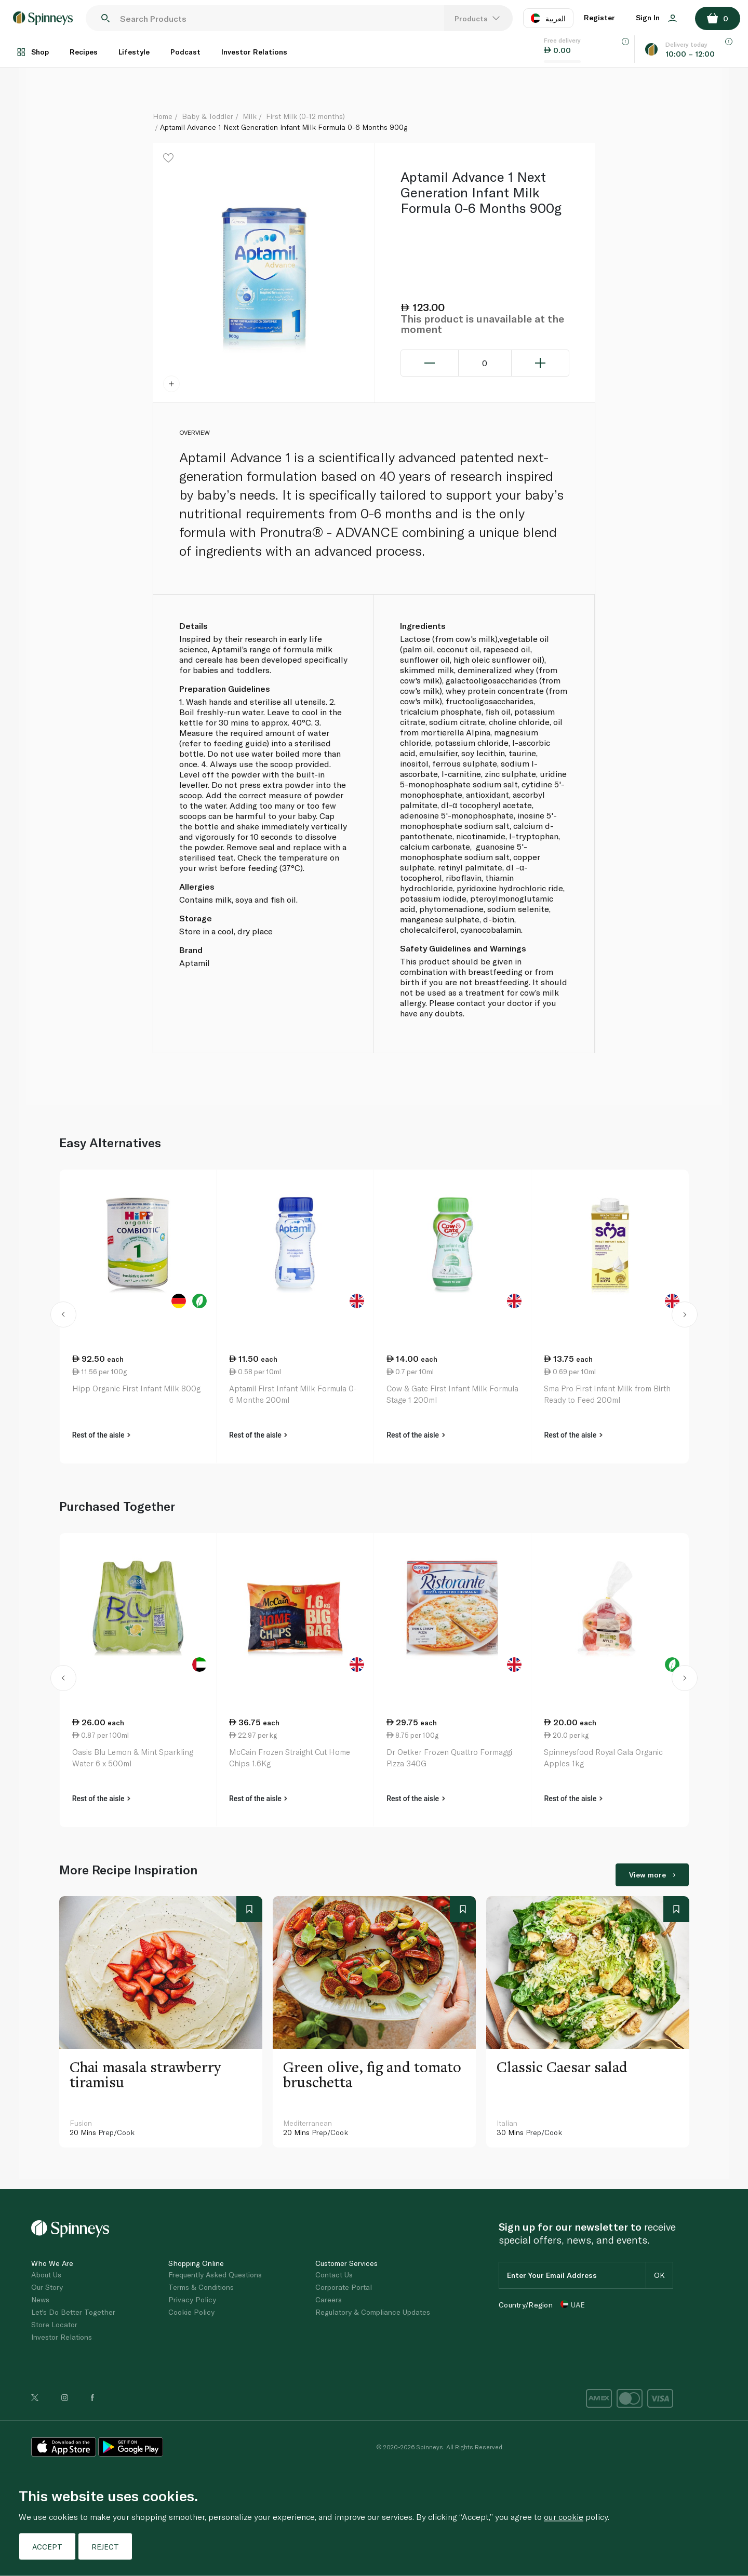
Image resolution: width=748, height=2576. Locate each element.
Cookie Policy (191, 2311)
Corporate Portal (343, 2287)
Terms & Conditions (201, 2287)
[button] (64, 1316)
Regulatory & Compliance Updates (372, 2311)
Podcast (185, 51)
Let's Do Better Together (73, 2311)
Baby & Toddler (207, 116)
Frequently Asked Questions (215, 2274)
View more (652, 1874)
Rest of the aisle (101, 1435)
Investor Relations (254, 51)
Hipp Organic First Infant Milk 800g (136, 1388)
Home (162, 116)
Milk (250, 116)
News (40, 2299)
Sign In (656, 17)
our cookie (563, 2516)
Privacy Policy (192, 2299)
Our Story (47, 2287)
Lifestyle (134, 51)
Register (599, 17)
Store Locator (54, 2324)
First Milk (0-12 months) (305, 116)
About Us (46, 2274)
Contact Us (334, 2274)
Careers (328, 2299)
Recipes (84, 51)
